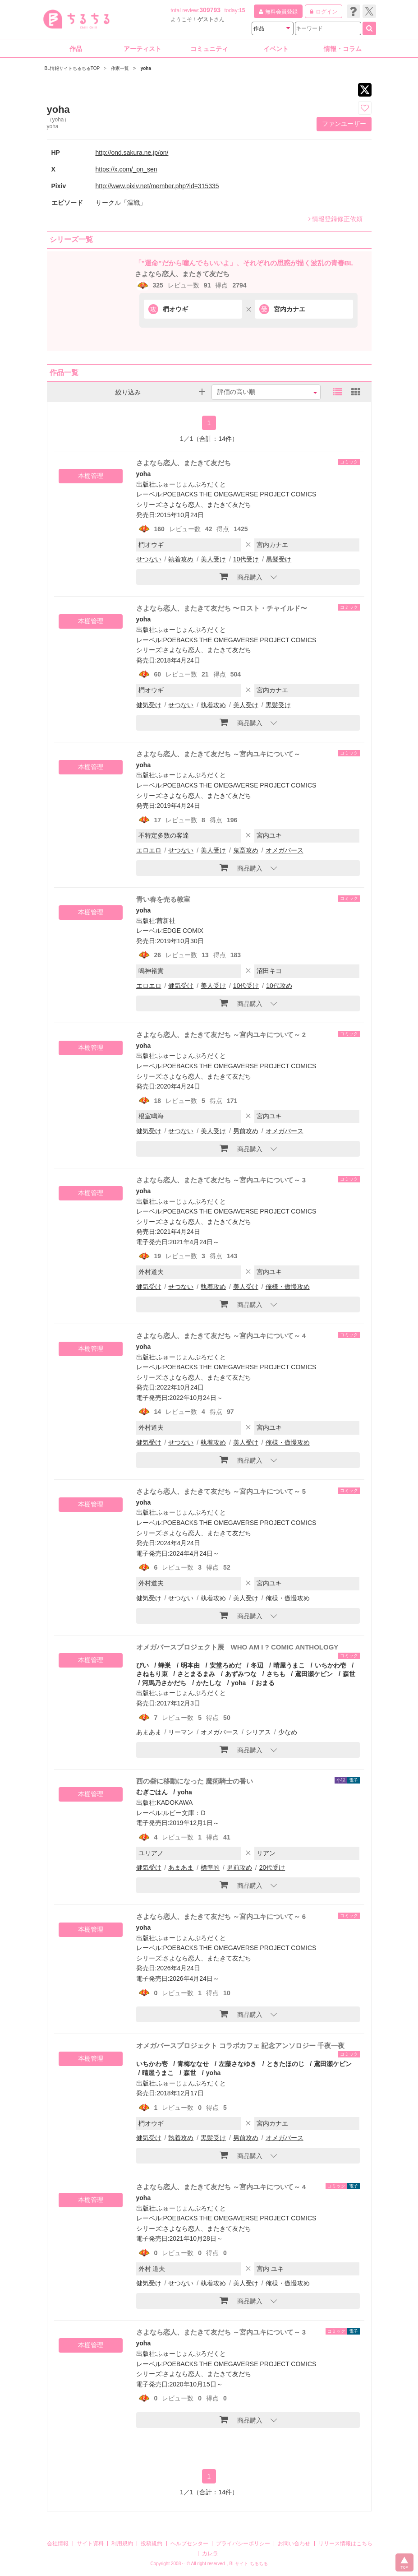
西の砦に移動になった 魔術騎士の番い (194, 1781)
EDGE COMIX (183, 930)
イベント (276, 48)
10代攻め (279, 985)
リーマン (180, 1732)
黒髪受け (278, 559)
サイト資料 (90, 2543)
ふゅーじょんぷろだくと (191, 484)
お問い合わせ (294, 2543)
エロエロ (148, 850)
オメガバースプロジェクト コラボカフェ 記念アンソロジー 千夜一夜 (240, 2045)
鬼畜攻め (245, 850)
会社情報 (58, 2543)
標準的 (210, 1867)
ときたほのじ (285, 2063)
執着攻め (180, 559)
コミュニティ (209, 48)
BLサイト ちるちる (249, 2563)
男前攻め (245, 1131)
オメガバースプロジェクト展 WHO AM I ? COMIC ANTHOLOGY (237, 1647)
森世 (349, 1673)
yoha (143, 473)
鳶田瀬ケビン (314, 1673)
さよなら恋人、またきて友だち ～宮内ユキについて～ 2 (221, 1034)
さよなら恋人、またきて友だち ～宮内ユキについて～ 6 (221, 1916)
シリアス (258, 1732)
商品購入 (241, 576)
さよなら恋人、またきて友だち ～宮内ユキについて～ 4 (221, 1335)
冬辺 (257, 1665)
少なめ (287, 1732)
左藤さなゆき (238, 2063)
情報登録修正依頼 (335, 218)
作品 (75, 48)
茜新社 (165, 920)
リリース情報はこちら (345, 2543)
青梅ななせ (193, 2063)
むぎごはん (152, 1792)
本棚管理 (90, 475)
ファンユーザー (344, 123)
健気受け (148, 705)
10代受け (246, 559)
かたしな (208, 1682)
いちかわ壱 (330, 1665)
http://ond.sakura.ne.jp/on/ (132, 152)
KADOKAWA (174, 1802)
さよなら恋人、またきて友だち (182, 274)
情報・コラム (343, 48)
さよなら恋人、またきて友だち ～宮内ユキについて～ (218, 754)
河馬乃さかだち (164, 1682)
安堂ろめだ (225, 1665)
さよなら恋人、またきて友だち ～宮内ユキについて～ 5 (221, 1491)
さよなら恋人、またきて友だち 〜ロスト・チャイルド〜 (221, 608)
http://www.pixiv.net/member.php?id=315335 (157, 186)
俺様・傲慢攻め (288, 1286)
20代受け (272, 1867)
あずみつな (241, 1673)
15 (242, 10)
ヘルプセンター (189, 2543)
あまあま (148, 1732)
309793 (209, 10)
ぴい (142, 1665)
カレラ (210, 2553)
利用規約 (122, 2543)
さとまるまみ (196, 1673)
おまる (265, 1682)
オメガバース (284, 850)
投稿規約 (151, 2543)
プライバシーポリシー (243, 2543)
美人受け (213, 559)
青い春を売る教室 (163, 899)
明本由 (190, 1665)
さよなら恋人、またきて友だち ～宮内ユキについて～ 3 (221, 1180)
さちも (275, 1673)
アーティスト (142, 48)
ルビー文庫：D (184, 1812)
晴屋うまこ (289, 1665)
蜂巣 (164, 1665)
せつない (148, 559)
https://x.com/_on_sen (126, 169)
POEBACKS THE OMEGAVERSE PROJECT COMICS (239, 494)
